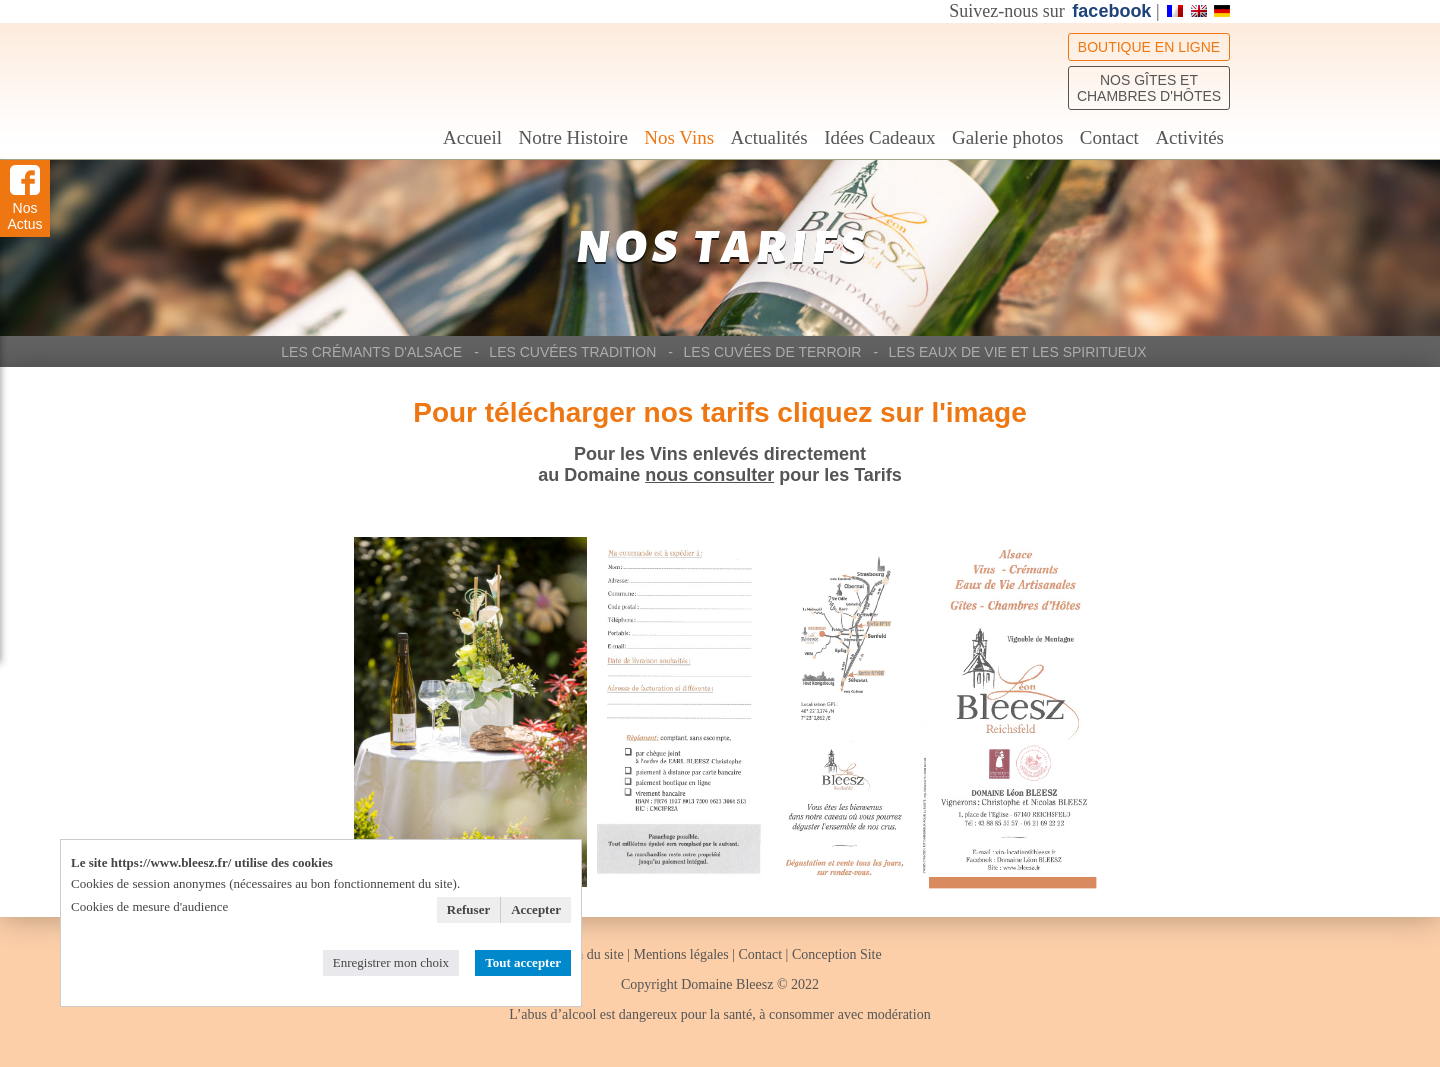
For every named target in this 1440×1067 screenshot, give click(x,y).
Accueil (472, 137)
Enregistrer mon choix (391, 962)
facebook (1111, 11)
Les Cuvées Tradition (572, 352)
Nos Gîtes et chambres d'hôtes (1149, 88)
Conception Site (837, 954)
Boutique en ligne (1149, 47)
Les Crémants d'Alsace (371, 352)
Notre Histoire (573, 137)
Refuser (468, 909)
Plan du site (592, 954)
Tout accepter (523, 962)
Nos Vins (679, 137)
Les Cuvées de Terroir (773, 352)
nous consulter (709, 475)
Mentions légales (680, 954)
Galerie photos (1007, 137)
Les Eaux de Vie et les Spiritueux (1018, 352)
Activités (1189, 137)
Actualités (769, 137)
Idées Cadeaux (879, 137)
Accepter (536, 909)
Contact (1109, 137)
